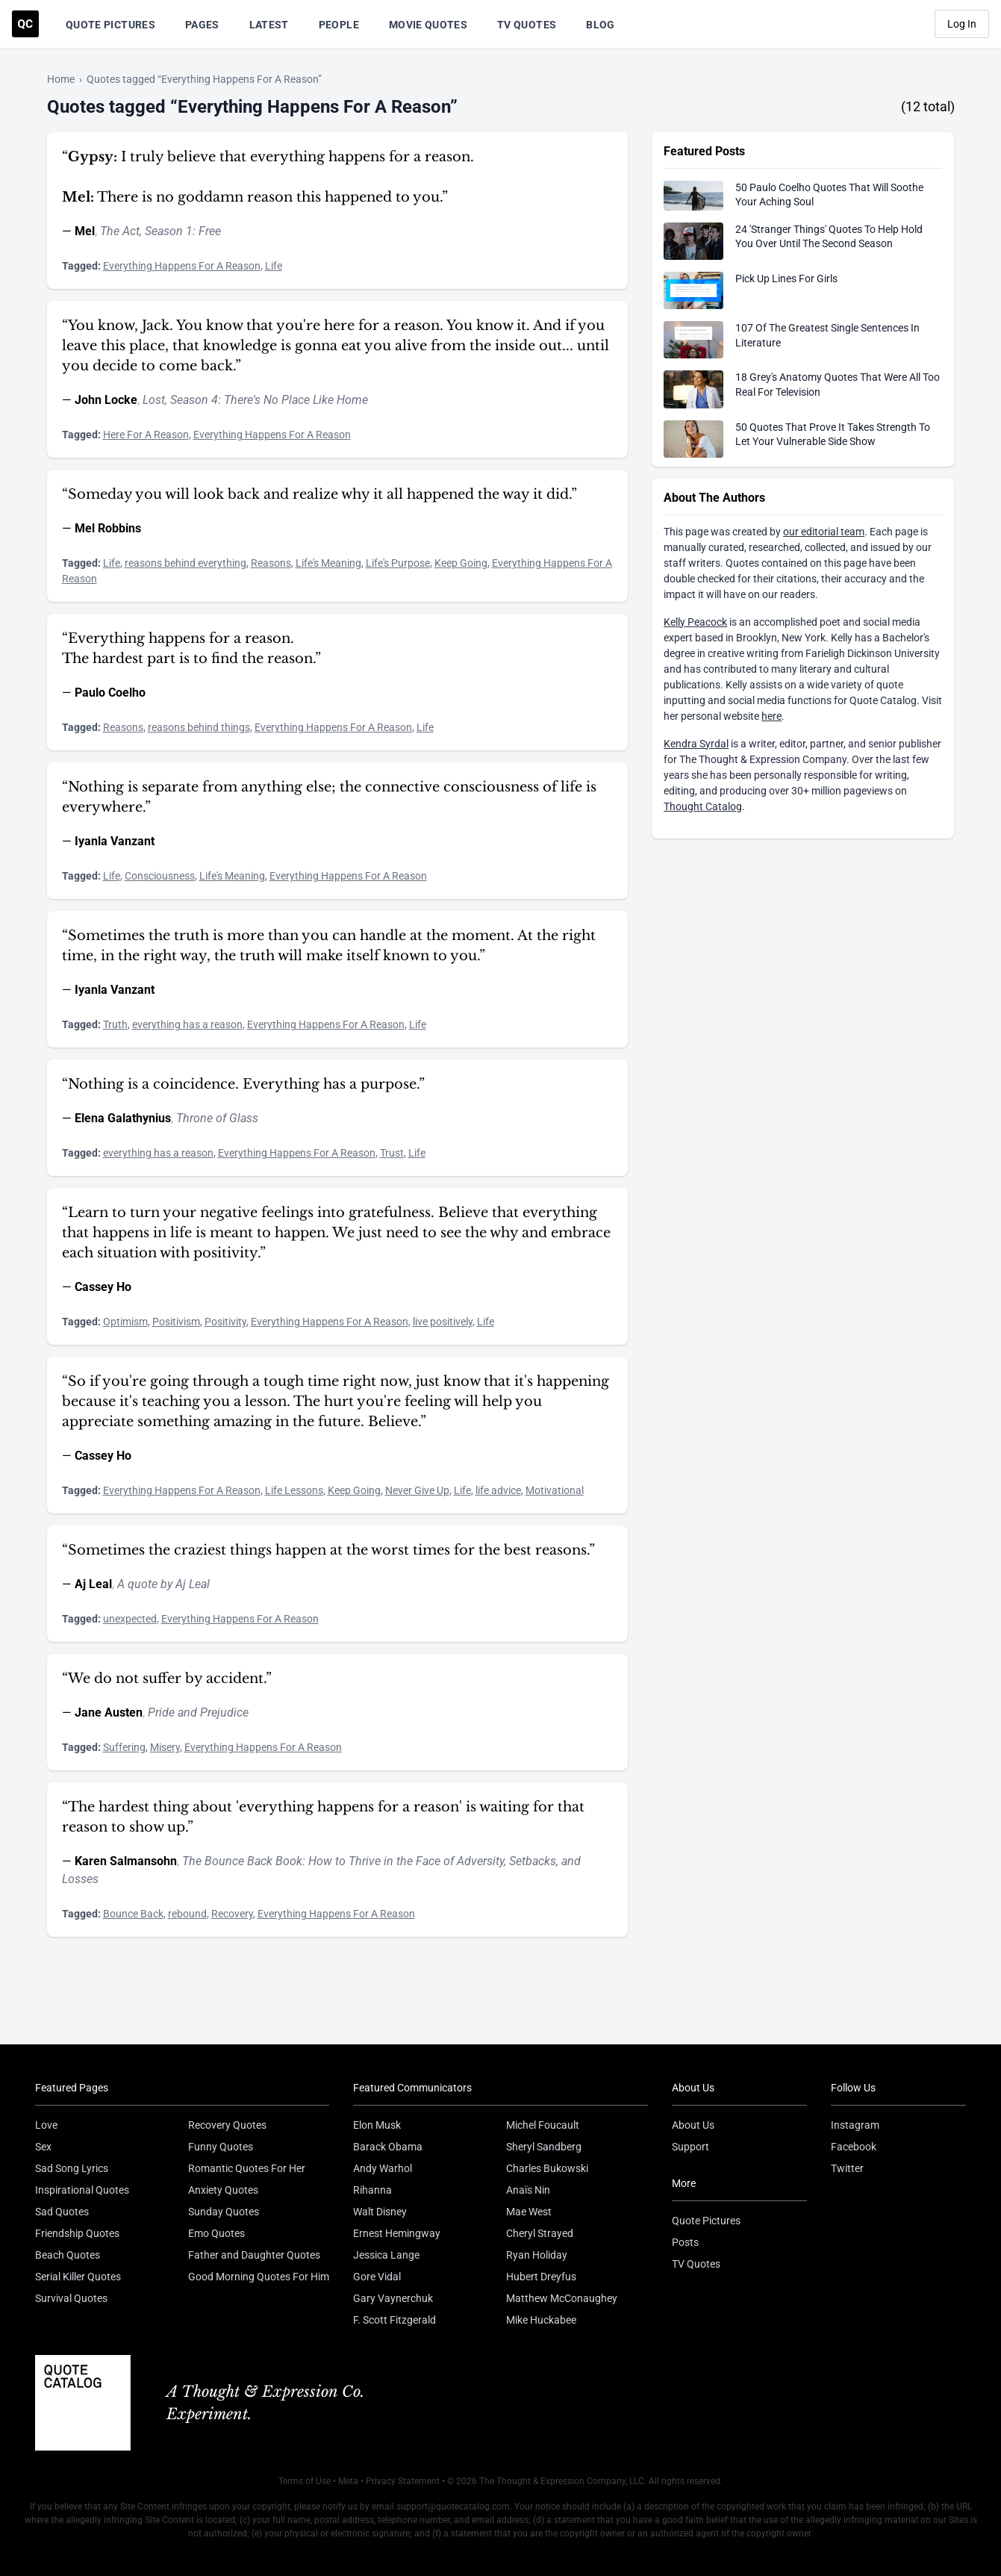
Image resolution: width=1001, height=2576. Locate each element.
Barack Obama (387, 2147)
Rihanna (372, 2190)
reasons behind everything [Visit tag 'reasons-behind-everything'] (185, 563)
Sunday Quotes (223, 2212)
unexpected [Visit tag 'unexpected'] (130, 1619)
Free (210, 231)
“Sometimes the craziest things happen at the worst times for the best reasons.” (328, 1550)
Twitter (847, 2168)
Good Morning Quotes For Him (258, 2277)
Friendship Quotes (77, 2233)
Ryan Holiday (536, 2255)
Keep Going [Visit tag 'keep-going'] (460, 563)
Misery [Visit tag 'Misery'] (165, 1747)
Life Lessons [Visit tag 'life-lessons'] (294, 1490)
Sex (43, 2147)
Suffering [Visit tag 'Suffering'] (124, 1747)
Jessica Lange (386, 2255)
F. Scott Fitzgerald (394, 2320)
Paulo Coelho (110, 692)
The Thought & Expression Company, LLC (561, 2481)
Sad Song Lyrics (71, 2168)
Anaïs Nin (528, 2190)
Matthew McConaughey (561, 2298)
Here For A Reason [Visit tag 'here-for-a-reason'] (146, 435)
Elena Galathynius (123, 1118)
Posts (685, 2242)
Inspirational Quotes (82, 2190)
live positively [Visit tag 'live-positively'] (443, 1322)
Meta (348, 2481)
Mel (85, 231)
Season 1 (169, 231)
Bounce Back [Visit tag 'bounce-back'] (133, 1914)
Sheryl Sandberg (543, 2147)
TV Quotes (526, 25)
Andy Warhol (382, 2168)
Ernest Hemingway (396, 2233)
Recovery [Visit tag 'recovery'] (232, 1914)
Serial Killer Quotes (78, 2277)
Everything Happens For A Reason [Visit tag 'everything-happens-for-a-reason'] (182, 266)
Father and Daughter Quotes (254, 2255)
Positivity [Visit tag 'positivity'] (225, 1322)
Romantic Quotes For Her (246, 2168)
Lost (154, 400)
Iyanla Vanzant (115, 841)
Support (690, 2147)
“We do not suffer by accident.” (167, 1678)
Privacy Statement (403, 2481)
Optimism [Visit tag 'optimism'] (125, 1322)
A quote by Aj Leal (163, 1584)
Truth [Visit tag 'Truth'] (115, 1024)
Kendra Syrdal (696, 744)
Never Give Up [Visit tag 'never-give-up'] (417, 1490)
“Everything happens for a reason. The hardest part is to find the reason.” (191, 648)
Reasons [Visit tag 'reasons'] (271, 563)
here (771, 716)
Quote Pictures (110, 25)
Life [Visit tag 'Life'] (273, 266)
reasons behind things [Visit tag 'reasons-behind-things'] (199, 727)
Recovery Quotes (227, 2125)
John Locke (106, 400)
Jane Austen (109, 1712)
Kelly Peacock (695, 622)
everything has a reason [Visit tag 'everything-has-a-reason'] (187, 1024)
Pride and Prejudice (198, 1712)
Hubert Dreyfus (541, 2277)
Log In (961, 24)
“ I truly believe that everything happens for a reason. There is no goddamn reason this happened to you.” (268, 177)
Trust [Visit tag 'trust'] (392, 1153)
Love (46, 2125)
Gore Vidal (377, 2277)
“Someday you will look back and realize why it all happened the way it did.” (319, 494)
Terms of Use (304, 2481)
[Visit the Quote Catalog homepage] (25, 23)
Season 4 (194, 400)
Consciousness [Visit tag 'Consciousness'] (160, 876)
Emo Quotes (216, 2233)
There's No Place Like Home (296, 400)
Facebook (853, 2147)
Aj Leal (93, 1584)
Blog (600, 25)
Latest (269, 25)
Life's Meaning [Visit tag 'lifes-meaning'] (328, 563)
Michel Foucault (542, 2125)
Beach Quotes (67, 2255)
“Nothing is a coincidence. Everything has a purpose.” (243, 1084)
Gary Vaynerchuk (393, 2298)
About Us (693, 2125)
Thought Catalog (703, 806)
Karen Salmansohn (126, 1861)
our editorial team (823, 532)
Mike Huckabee (541, 2320)
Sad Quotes (62, 2212)
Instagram (855, 2125)
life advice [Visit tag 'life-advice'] (498, 1490)
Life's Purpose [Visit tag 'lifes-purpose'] (398, 563)
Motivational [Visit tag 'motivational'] (555, 1490)
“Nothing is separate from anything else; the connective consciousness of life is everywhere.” (329, 797)
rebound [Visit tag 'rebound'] (187, 1914)
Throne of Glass (217, 1118)
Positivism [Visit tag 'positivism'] (176, 1322)
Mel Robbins (108, 528)
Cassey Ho (103, 1287)
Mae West (529, 2212)
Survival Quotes (71, 2298)
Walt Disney (380, 2212)
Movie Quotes (428, 25)
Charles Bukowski (547, 2168)
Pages (202, 25)
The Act (120, 231)
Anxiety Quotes (223, 2190)
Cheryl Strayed (539, 2233)
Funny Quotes (220, 2147)
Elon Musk (377, 2125)
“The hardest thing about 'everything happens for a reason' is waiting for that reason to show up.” (323, 1817)
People (339, 25)
